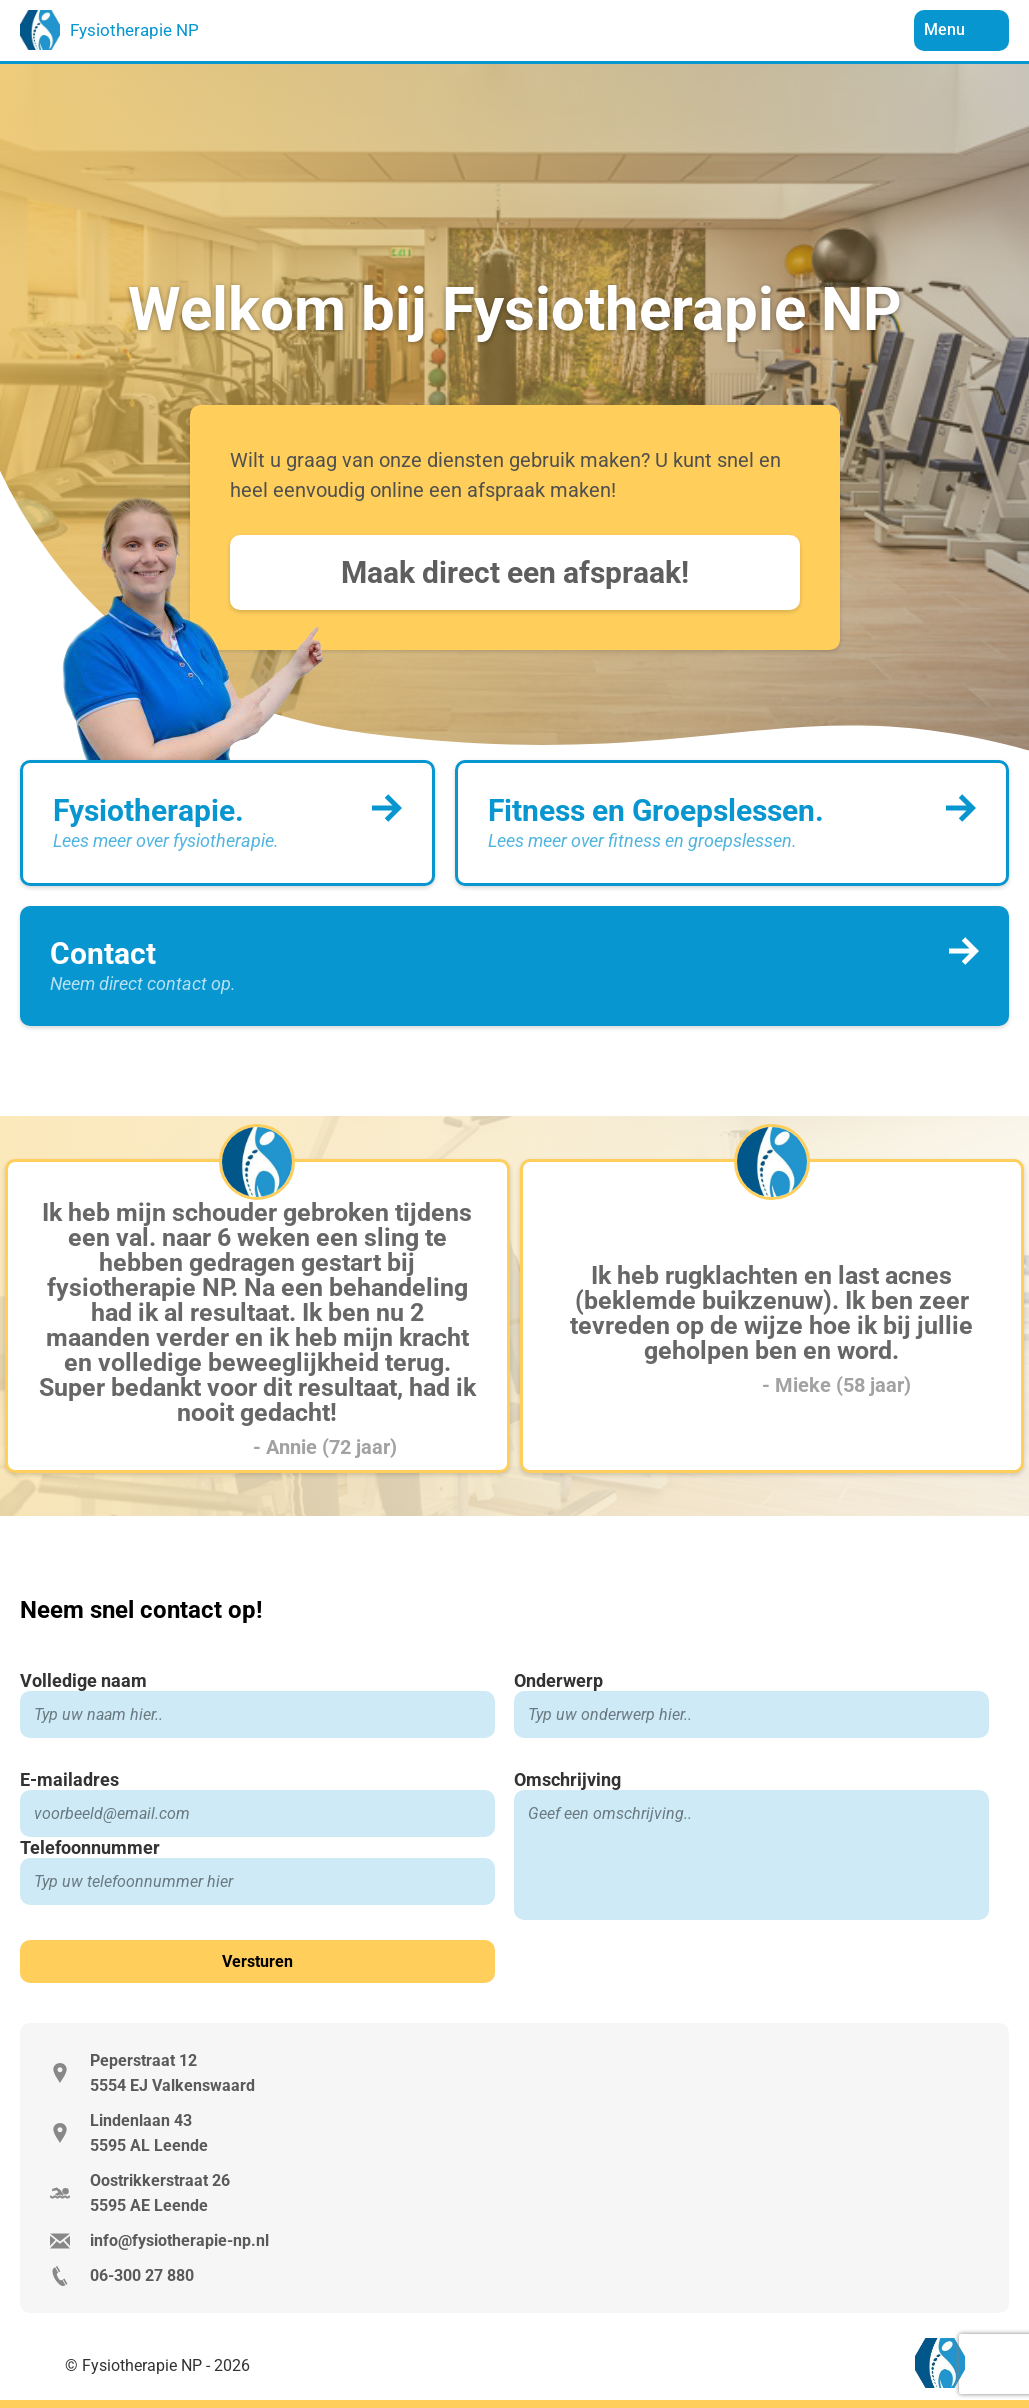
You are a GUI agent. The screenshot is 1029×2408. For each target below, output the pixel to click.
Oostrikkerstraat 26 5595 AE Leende (160, 2193)
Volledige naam (83, 1680)
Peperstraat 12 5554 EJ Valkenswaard (172, 2073)
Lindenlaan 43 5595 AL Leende (149, 2133)
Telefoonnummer (90, 1847)
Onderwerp (558, 1680)
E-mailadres (69, 1779)
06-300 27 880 (142, 2275)
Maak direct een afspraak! (515, 572)
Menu (946, 29)
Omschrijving (567, 1779)
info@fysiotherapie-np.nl (179, 2240)
